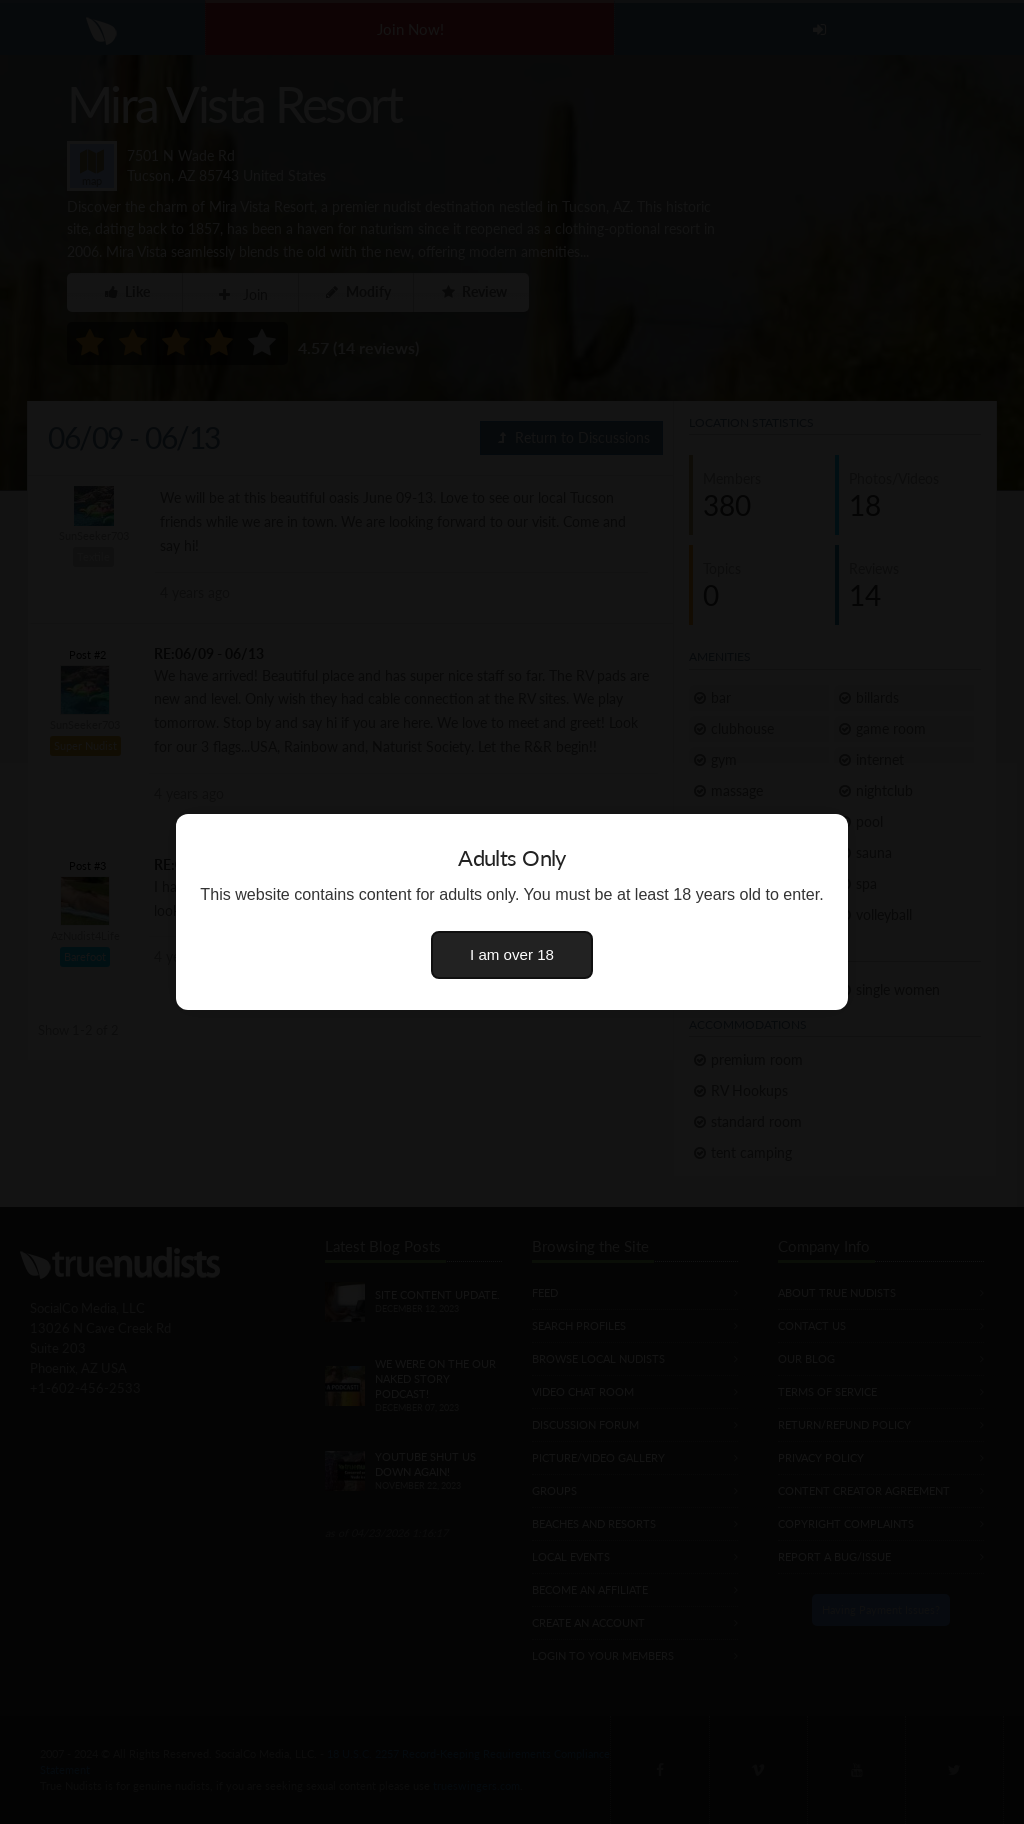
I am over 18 (512, 954)
